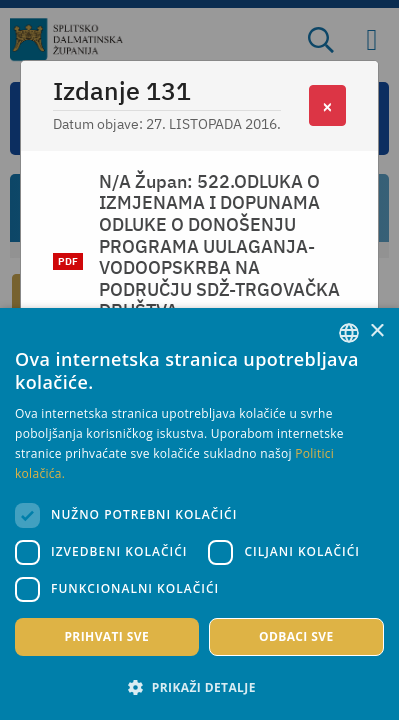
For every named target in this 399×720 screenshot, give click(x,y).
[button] (199, 687)
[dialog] (199, 514)
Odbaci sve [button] (296, 636)
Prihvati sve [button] (106, 636)
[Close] (327, 105)
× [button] (376, 331)
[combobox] (349, 333)
